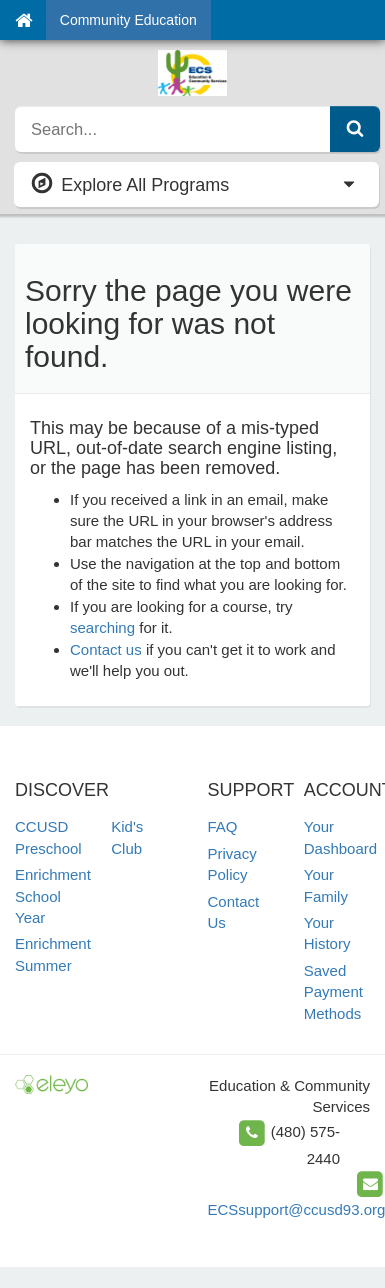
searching (102, 627)
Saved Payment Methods (333, 992)
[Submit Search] (355, 129)
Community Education (128, 20)
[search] (173, 129)
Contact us (106, 649)
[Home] (23, 20)
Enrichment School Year (53, 896)
